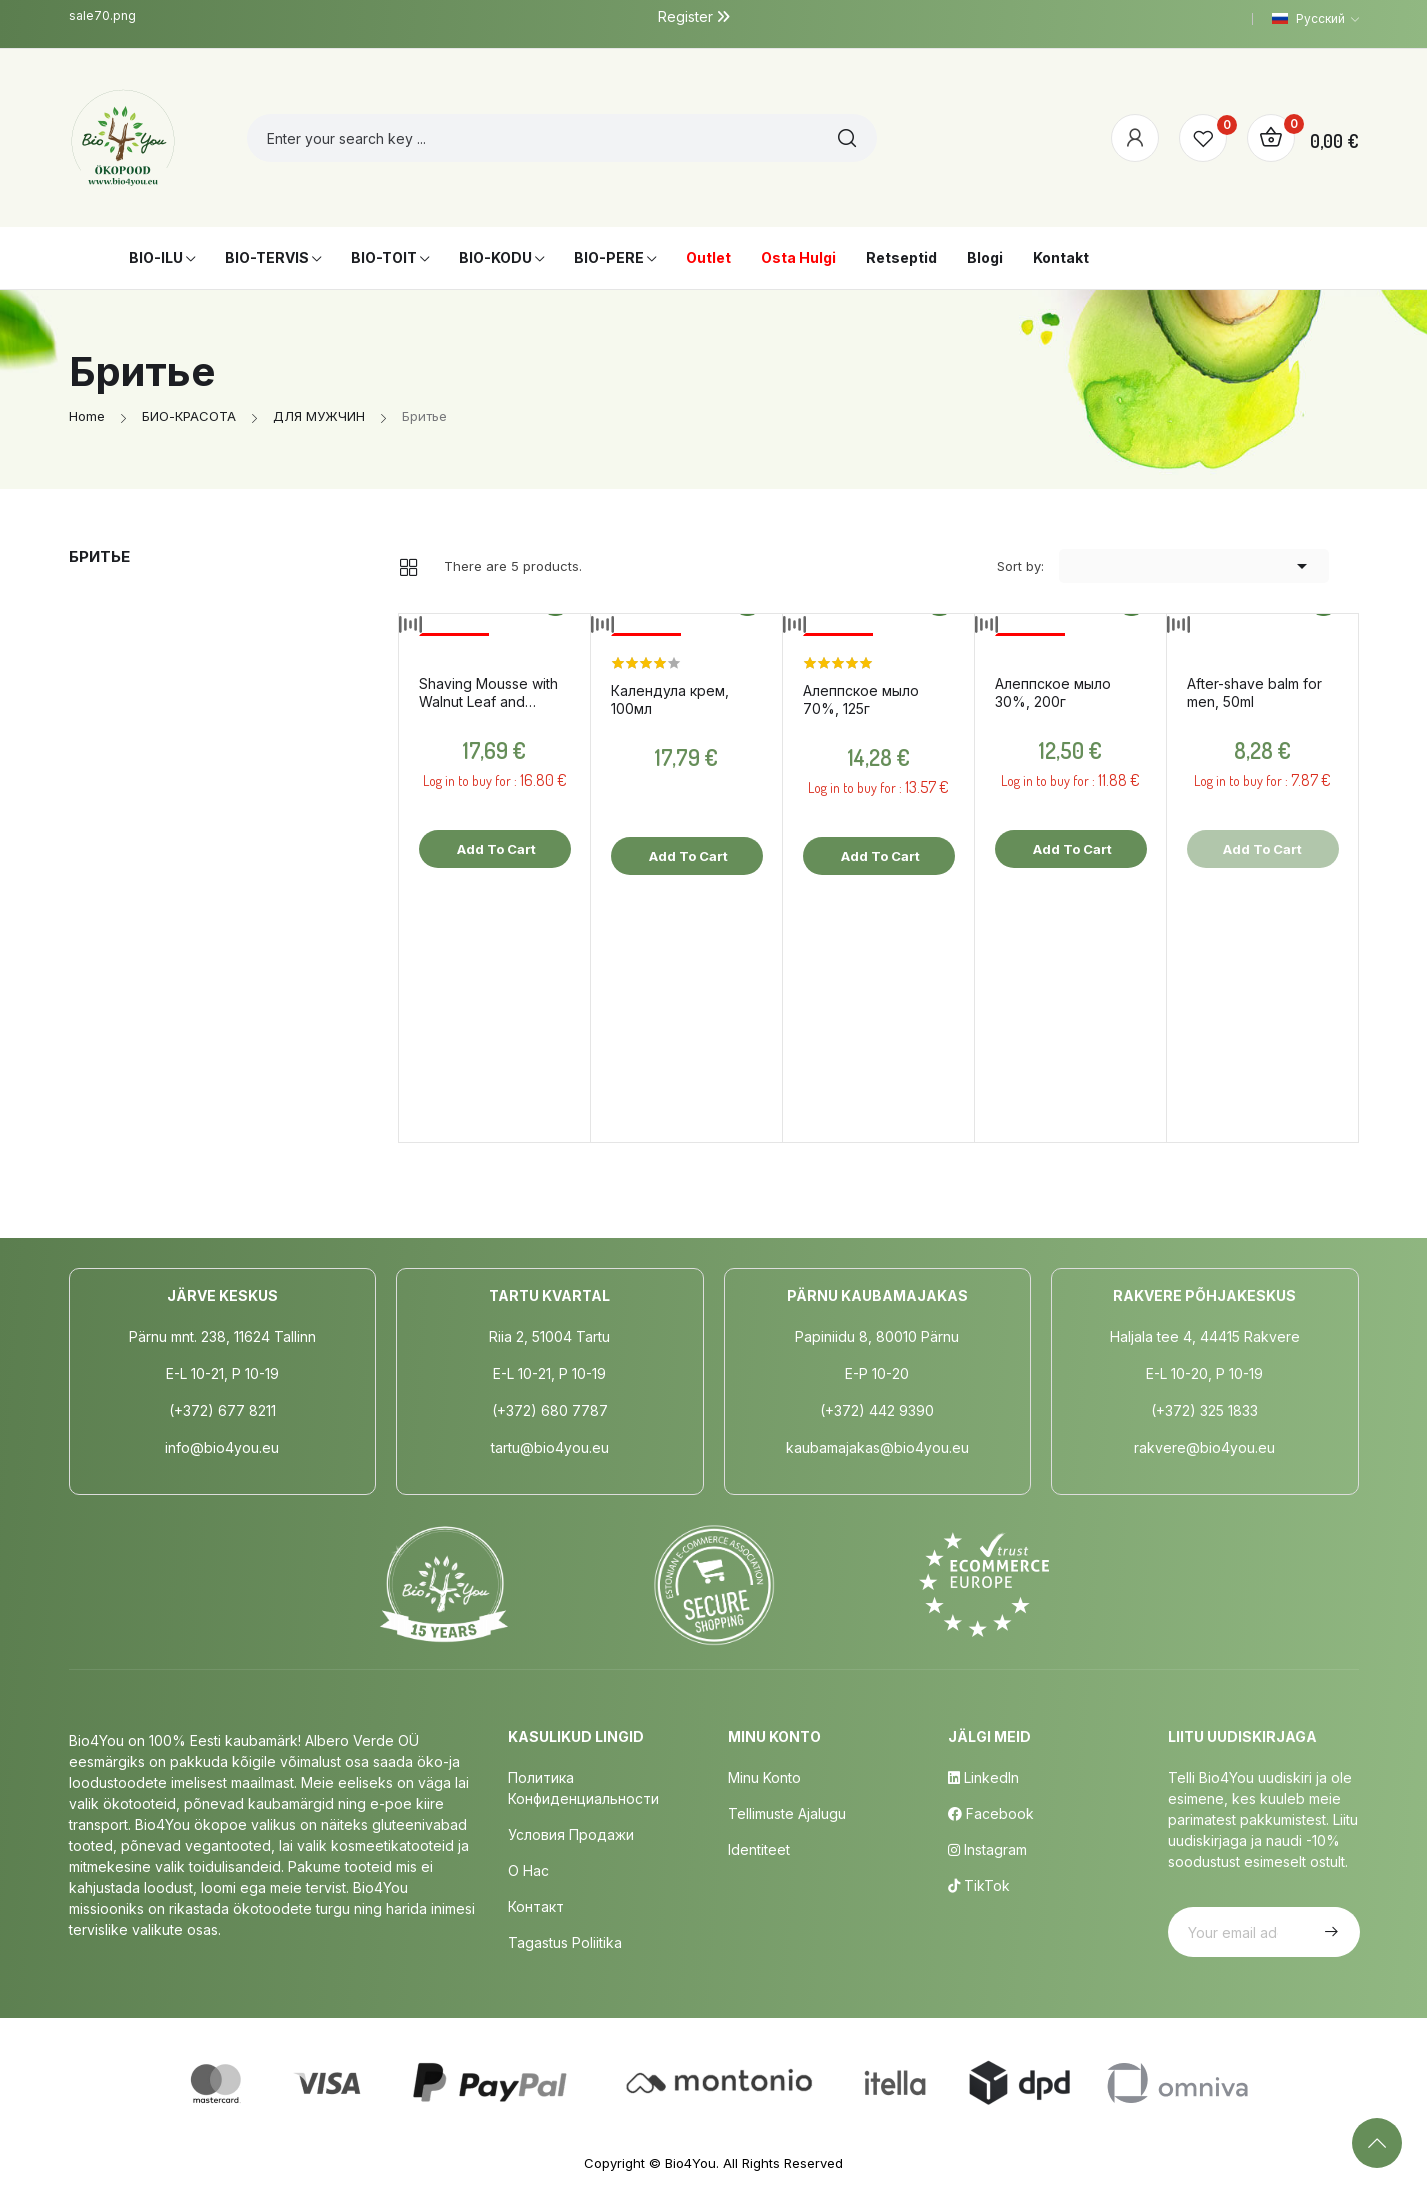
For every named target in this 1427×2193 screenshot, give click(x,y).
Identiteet (759, 1849)
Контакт (536, 1906)
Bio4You (690, 2163)
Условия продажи (571, 1834)
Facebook (991, 1813)
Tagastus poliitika (565, 1942)
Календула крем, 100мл (670, 699)
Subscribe (1329, 1932)
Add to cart (495, 849)
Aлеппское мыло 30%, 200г (1053, 692)
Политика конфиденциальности (583, 1788)
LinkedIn (983, 1777)
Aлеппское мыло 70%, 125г (861, 699)
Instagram (987, 1849)
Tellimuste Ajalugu (787, 1813)
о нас (528, 1870)
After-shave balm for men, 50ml (1254, 692)
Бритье (99, 556)
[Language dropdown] (1315, 19)
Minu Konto (764, 1777)
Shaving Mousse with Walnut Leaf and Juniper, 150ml (488, 693)
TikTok (979, 1885)
